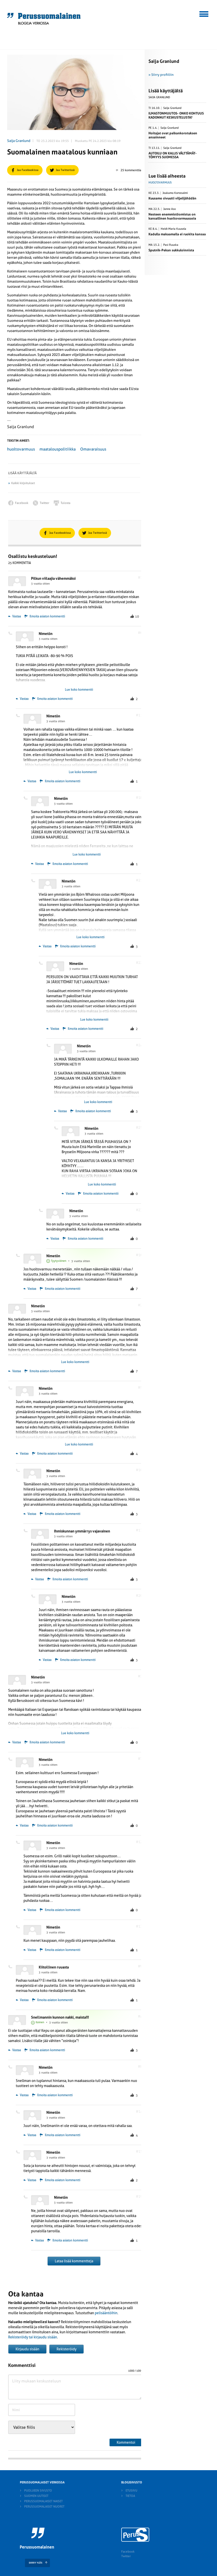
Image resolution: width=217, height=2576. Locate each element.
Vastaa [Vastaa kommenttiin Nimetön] (22, 699)
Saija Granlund (18, 140)
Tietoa (130, 2496)
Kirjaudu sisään (27, 2349)
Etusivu (131, 2490)
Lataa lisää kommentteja (74, 2261)
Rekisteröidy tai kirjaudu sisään (32, 2337)
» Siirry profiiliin (161, 75)
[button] (204, 13)
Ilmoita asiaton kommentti (47, 616)
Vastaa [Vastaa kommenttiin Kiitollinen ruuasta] (22, 2000)
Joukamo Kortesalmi (175, 193)
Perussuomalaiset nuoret (44, 2506)
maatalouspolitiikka (57, 449)
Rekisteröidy (66, 2349)
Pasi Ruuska (170, 245)
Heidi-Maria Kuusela (173, 228)
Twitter (126, 2556)
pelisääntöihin (106, 2313)
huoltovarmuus (21, 449)
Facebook (127, 2551)
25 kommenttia (128, 170)
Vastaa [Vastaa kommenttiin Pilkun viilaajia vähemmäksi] (14, 616)
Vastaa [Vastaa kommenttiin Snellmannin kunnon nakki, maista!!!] (14, 2050)
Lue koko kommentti (79, 689)
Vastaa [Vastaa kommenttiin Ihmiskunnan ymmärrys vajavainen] (37, 1579)
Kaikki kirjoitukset (23, 483)
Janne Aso (169, 209)
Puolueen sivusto (38, 2490)
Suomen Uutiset (36, 2496)
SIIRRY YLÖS (35, 2562)
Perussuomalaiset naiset (43, 2501)
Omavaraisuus (93, 449)
